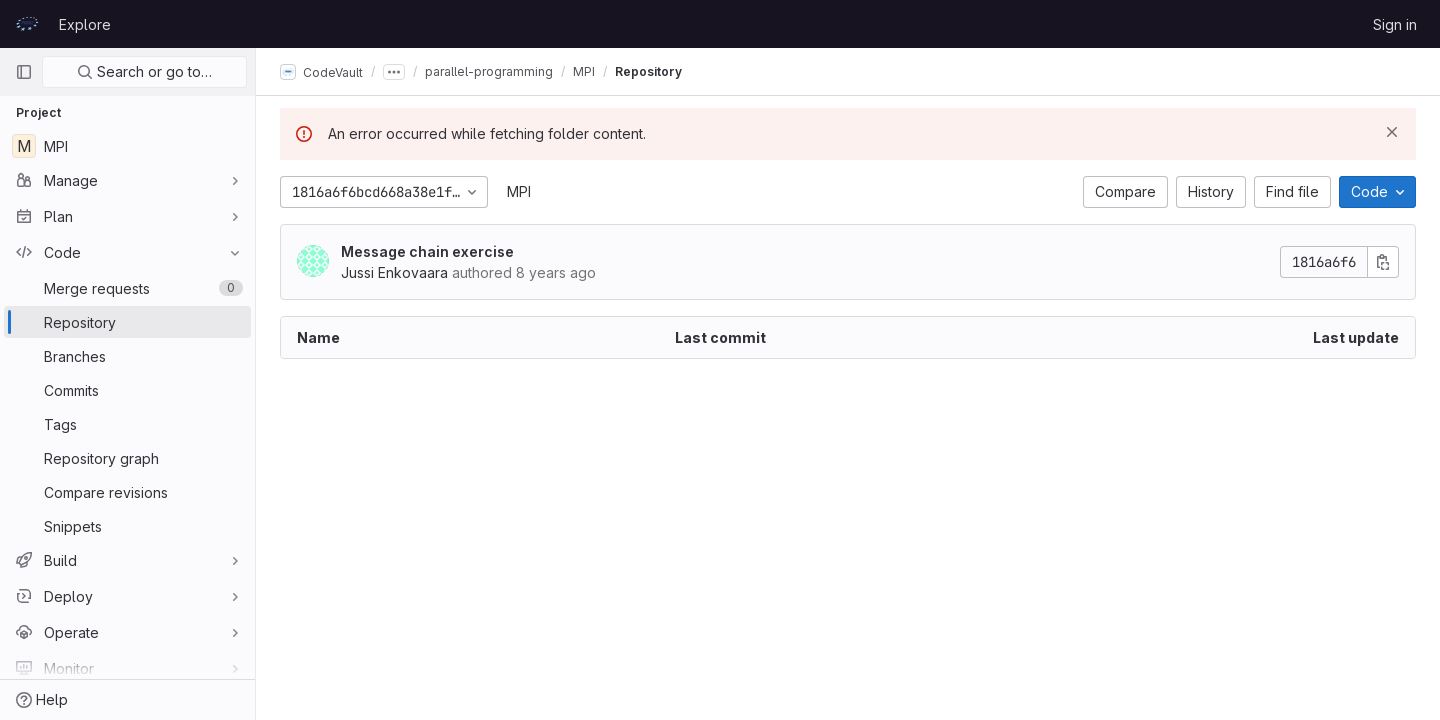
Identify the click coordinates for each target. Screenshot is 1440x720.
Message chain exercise (427, 251)
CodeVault (321, 72)
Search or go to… (144, 71)
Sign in (1395, 24)
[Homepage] (27, 24)
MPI (519, 191)
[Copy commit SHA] (1383, 262)
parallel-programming (489, 71)
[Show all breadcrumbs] (394, 72)
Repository (648, 71)
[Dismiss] (1392, 132)
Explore (85, 24)
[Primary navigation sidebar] (24, 72)
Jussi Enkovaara (394, 272)
